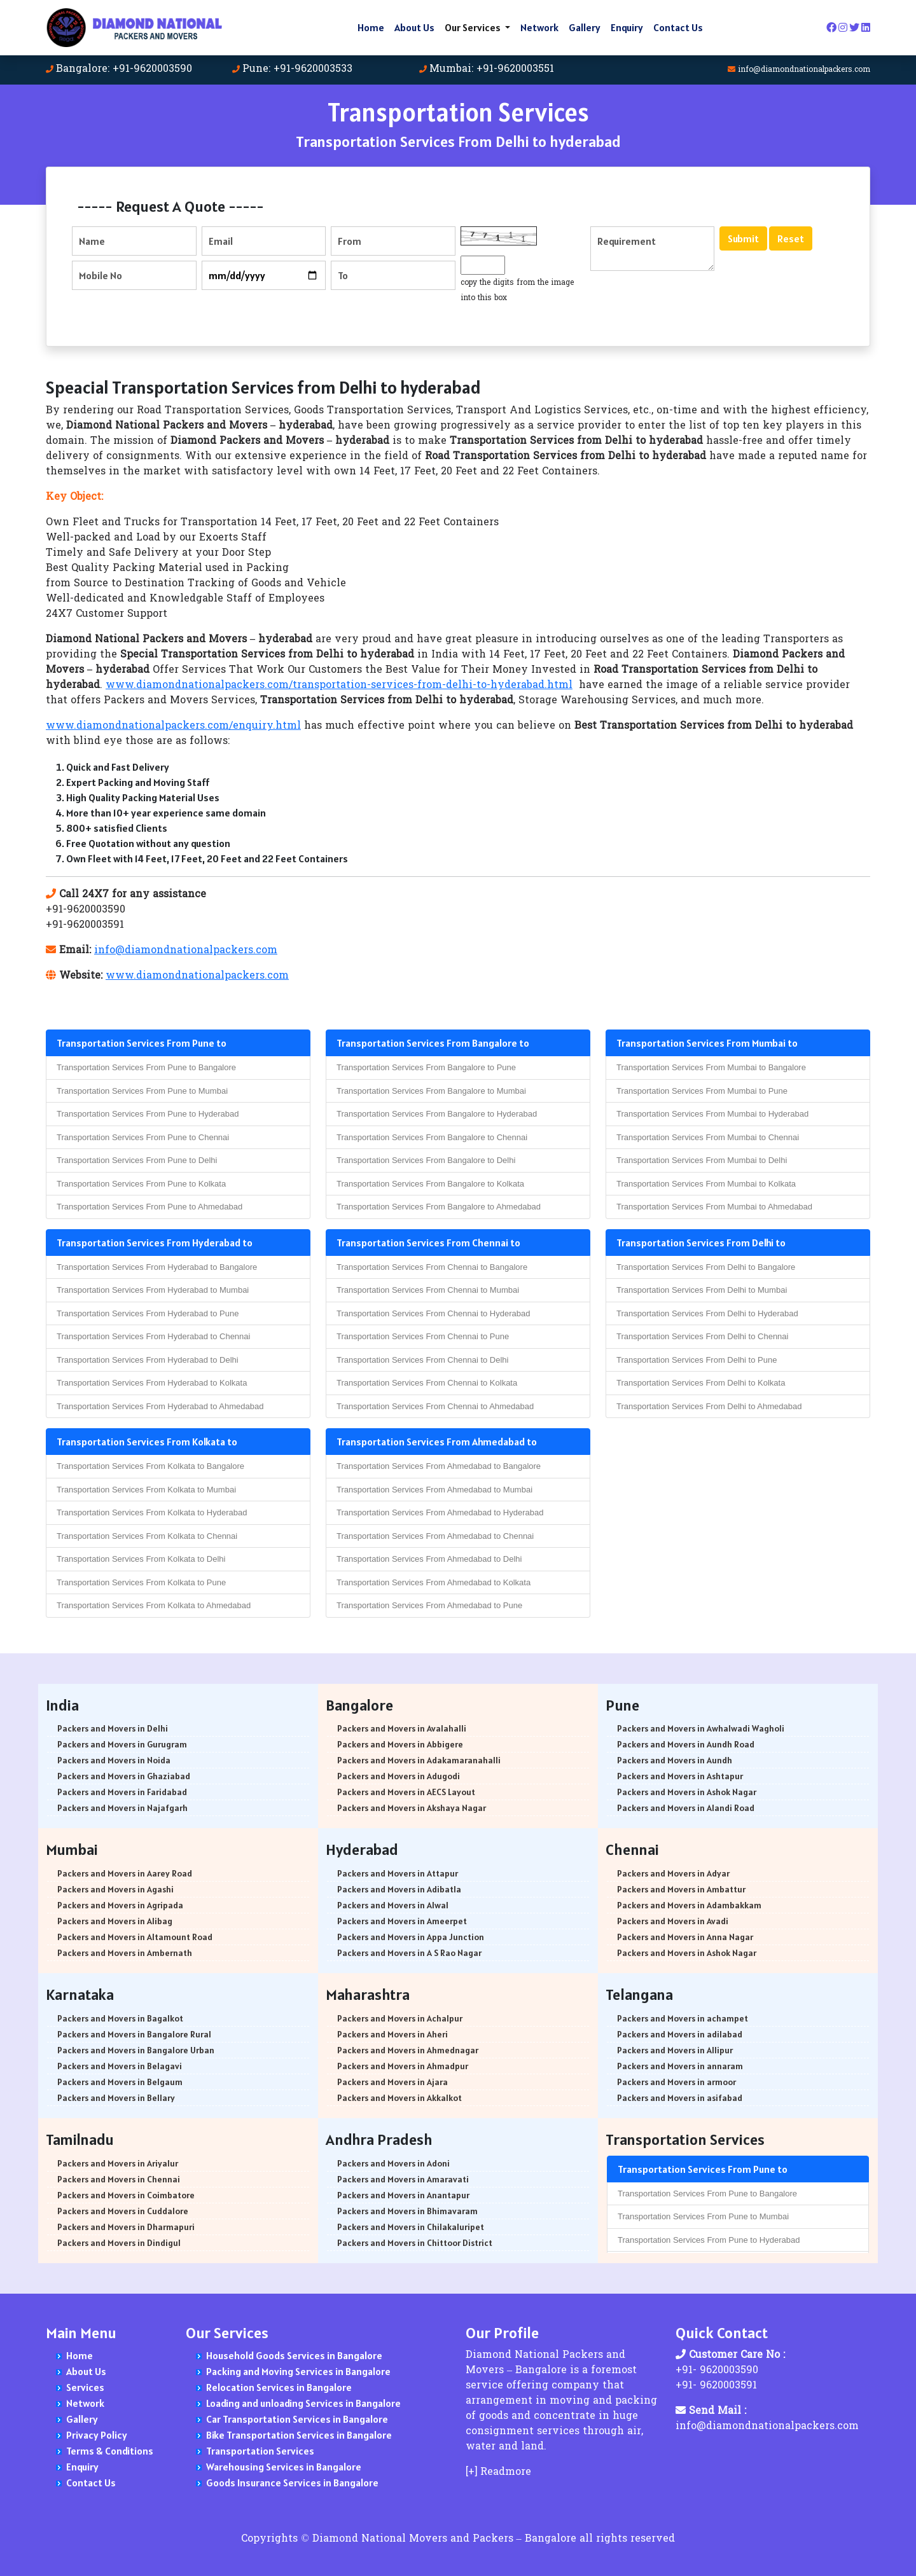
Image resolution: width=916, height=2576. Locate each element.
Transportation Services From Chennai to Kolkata (427, 1383)
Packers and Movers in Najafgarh (122, 1808)
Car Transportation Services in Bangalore (297, 2419)
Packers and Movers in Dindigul (119, 2243)
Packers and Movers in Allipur (675, 2050)
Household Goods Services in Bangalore (294, 2355)
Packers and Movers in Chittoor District (414, 2243)
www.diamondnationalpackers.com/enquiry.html (173, 726)
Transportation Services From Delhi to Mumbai (701, 1290)
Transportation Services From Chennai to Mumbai (428, 1290)
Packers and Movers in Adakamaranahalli (419, 1760)
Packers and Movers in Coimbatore (126, 2195)
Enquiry (627, 27)
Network (539, 27)
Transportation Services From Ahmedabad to (437, 1441)
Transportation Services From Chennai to (428, 1242)
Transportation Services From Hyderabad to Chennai (153, 1336)
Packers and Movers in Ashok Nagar (686, 1792)
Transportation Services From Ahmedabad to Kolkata (434, 1582)
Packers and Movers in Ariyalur (117, 2163)
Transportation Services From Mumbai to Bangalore (711, 1067)
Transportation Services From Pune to (141, 1043)
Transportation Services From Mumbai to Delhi (701, 1160)
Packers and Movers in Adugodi (398, 1776)
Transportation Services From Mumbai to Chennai (707, 1137)
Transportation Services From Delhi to (701, 1242)
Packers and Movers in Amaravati (403, 2179)
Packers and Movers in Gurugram (122, 1744)
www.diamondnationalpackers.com (197, 976)
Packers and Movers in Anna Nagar (685, 1937)
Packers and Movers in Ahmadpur (402, 2066)
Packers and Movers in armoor (676, 2082)
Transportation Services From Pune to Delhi (137, 1160)
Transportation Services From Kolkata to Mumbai (146, 1489)
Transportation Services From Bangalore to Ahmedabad (439, 1206)
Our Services (474, 27)
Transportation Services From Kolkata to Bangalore (150, 1466)
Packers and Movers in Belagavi (119, 2066)
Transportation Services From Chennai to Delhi (422, 1360)
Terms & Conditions (109, 2450)
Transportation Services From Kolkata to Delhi (141, 1559)
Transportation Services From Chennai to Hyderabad (433, 1313)
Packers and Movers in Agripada (120, 1905)
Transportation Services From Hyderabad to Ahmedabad (160, 1406)
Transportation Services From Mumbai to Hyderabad (712, 1114)
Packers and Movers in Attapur (397, 1873)
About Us (414, 27)
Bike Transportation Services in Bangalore (299, 2434)
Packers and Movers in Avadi (672, 1921)
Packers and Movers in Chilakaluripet (410, 2227)
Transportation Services (260, 2450)
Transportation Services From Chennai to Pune (423, 1336)
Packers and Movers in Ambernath (124, 1953)
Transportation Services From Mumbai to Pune (702, 1091)
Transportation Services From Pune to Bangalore (146, 1067)
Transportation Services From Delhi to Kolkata (700, 1383)
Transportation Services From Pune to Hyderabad (148, 1114)
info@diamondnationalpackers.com (804, 70)
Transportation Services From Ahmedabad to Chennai (435, 1536)
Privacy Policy (96, 2434)
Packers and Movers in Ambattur (681, 1889)
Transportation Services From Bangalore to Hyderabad (437, 1114)
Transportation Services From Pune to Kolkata (141, 1183)
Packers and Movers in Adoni (393, 2163)
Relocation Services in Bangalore (279, 2387)
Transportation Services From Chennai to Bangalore (432, 1267)
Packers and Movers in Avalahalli (401, 1728)
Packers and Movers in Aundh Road (685, 1744)
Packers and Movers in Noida (113, 1760)
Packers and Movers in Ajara (392, 2082)
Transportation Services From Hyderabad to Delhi (148, 1360)
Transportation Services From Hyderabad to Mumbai (153, 1290)
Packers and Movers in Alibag (114, 1921)
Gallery (584, 27)
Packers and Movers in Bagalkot (120, 2018)
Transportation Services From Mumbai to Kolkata (706, 1183)
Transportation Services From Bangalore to (433, 1043)
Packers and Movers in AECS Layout (406, 1792)
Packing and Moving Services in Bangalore (298, 2371)
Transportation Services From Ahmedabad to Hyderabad (440, 1512)
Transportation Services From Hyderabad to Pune (148, 1313)
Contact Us (678, 27)
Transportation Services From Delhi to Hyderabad (707, 1313)
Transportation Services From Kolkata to (147, 1441)
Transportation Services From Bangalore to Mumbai (431, 1091)
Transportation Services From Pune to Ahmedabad (149, 1206)
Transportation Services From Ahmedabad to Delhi (429, 1559)
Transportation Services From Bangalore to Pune (426, 1067)
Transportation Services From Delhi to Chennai (702, 1336)
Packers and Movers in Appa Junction (410, 1937)
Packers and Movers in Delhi (112, 1728)
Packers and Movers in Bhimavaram (407, 2211)
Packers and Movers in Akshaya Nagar (411, 1808)
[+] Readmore (498, 2472)
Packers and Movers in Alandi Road (685, 1808)
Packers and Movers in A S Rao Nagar (409, 1953)
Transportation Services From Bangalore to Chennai (432, 1137)
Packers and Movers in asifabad (679, 2098)
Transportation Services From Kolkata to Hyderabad (152, 1512)
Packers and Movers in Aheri (392, 2034)
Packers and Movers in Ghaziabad (123, 1776)
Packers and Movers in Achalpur (399, 2018)
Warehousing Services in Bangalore (283, 2466)
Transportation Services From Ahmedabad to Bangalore (439, 1466)
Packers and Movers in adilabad (679, 2034)
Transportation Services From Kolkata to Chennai (147, 1536)
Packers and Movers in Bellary (116, 2098)
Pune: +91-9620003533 (297, 69)
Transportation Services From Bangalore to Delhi (426, 1160)
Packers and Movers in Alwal (392, 1905)
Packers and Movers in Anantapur (403, 2195)
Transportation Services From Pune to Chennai (143, 1137)
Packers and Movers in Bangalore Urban (135, 2050)
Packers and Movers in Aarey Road (124, 1873)
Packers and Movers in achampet (682, 2018)
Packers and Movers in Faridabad (122, 1792)
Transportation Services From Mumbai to (707, 1043)
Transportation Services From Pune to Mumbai (142, 1091)
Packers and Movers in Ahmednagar (407, 2050)
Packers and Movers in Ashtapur (680, 1776)
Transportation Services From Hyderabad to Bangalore (157, 1267)
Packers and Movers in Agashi (115, 1889)
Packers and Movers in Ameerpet (402, 1921)
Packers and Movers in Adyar (673, 1873)
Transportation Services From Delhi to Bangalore (705, 1267)
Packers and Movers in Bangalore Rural (134, 2034)
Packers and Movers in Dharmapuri (126, 2227)
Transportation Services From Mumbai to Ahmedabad (714, 1206)
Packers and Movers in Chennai (118, 2179)
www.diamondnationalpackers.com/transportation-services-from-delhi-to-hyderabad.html (339, 685)
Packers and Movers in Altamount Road (134, 1937)
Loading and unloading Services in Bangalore (303, 2403)
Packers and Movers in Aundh (674, 1760)
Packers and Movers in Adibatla (399, 1889)
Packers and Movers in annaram (680, 2066)
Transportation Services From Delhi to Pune (696, 1360)
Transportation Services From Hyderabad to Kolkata (152, 1383)
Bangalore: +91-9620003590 (124, 69)
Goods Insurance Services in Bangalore (292, 2482)
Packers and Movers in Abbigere (400, 1744)
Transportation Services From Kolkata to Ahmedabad (154, 1605)
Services (85, 2387)
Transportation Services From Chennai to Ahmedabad (435, 1406)
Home (370, 27)
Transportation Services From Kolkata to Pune (141, 1582)
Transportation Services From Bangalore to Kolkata (430, 1183)
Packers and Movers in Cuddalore (122, 2211)
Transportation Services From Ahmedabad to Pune (429, 1605)
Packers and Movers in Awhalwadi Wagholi (700, 1728)
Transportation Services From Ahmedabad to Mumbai (434, 1489)
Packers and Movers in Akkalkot (399, 2098)
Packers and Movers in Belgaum (120, 2082)
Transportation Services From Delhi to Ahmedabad (709, 1406)
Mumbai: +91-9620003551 (491, 69)
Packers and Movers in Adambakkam (689, 1905)
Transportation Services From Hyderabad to (155, 1242)
